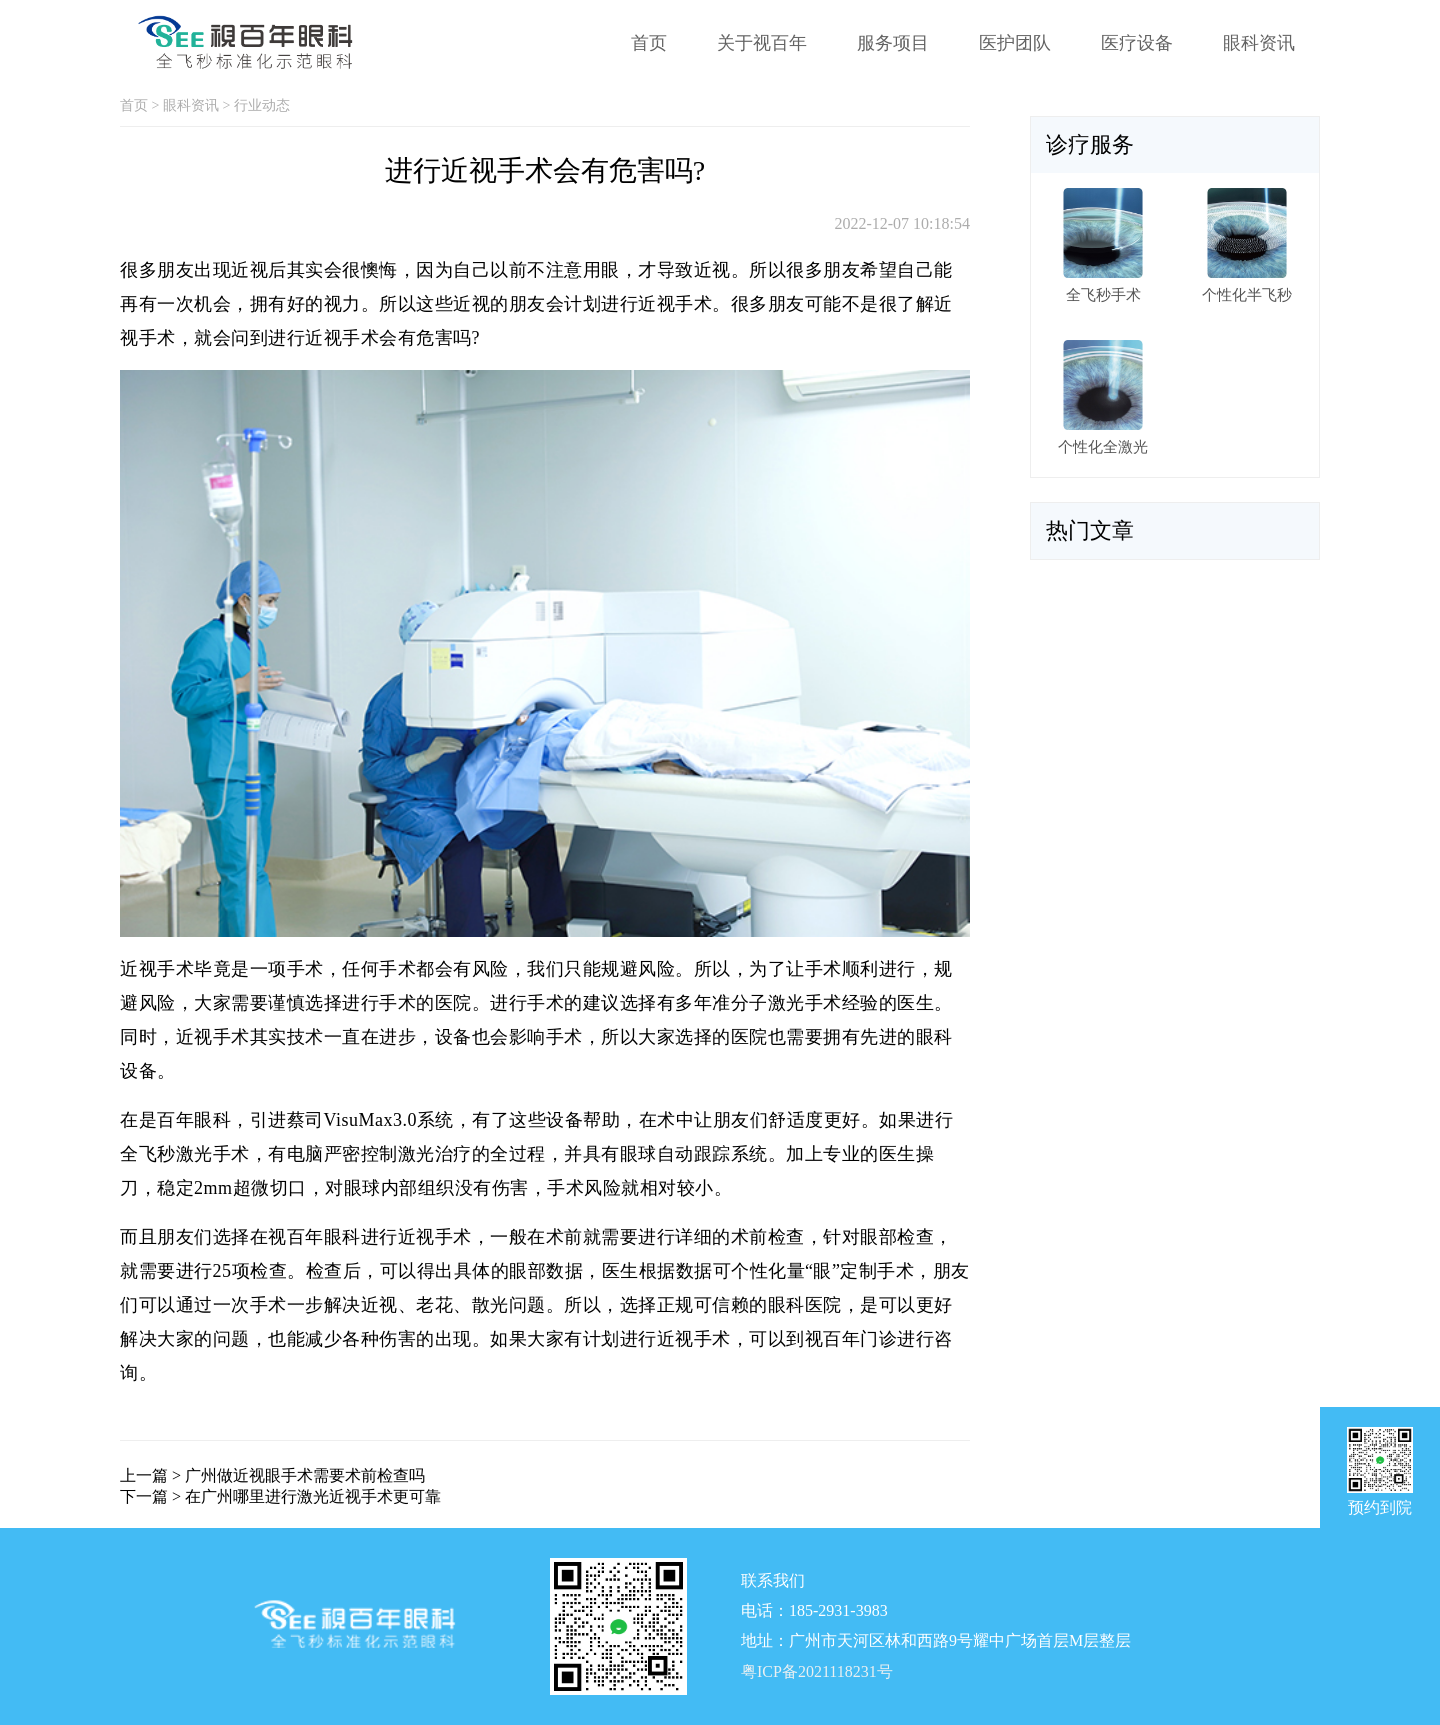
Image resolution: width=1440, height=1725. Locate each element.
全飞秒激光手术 (185, 1154)
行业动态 (262, 105)
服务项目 (893, 43)
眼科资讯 (1259, 43)
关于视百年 (762, 43)
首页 (649, 43)
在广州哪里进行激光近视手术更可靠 (313, 1496)
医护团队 (1015, 43)
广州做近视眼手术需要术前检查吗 (305, 1475)
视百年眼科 (314, 1237)
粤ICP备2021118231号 (817, 1671)
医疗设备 (1137, 43)
